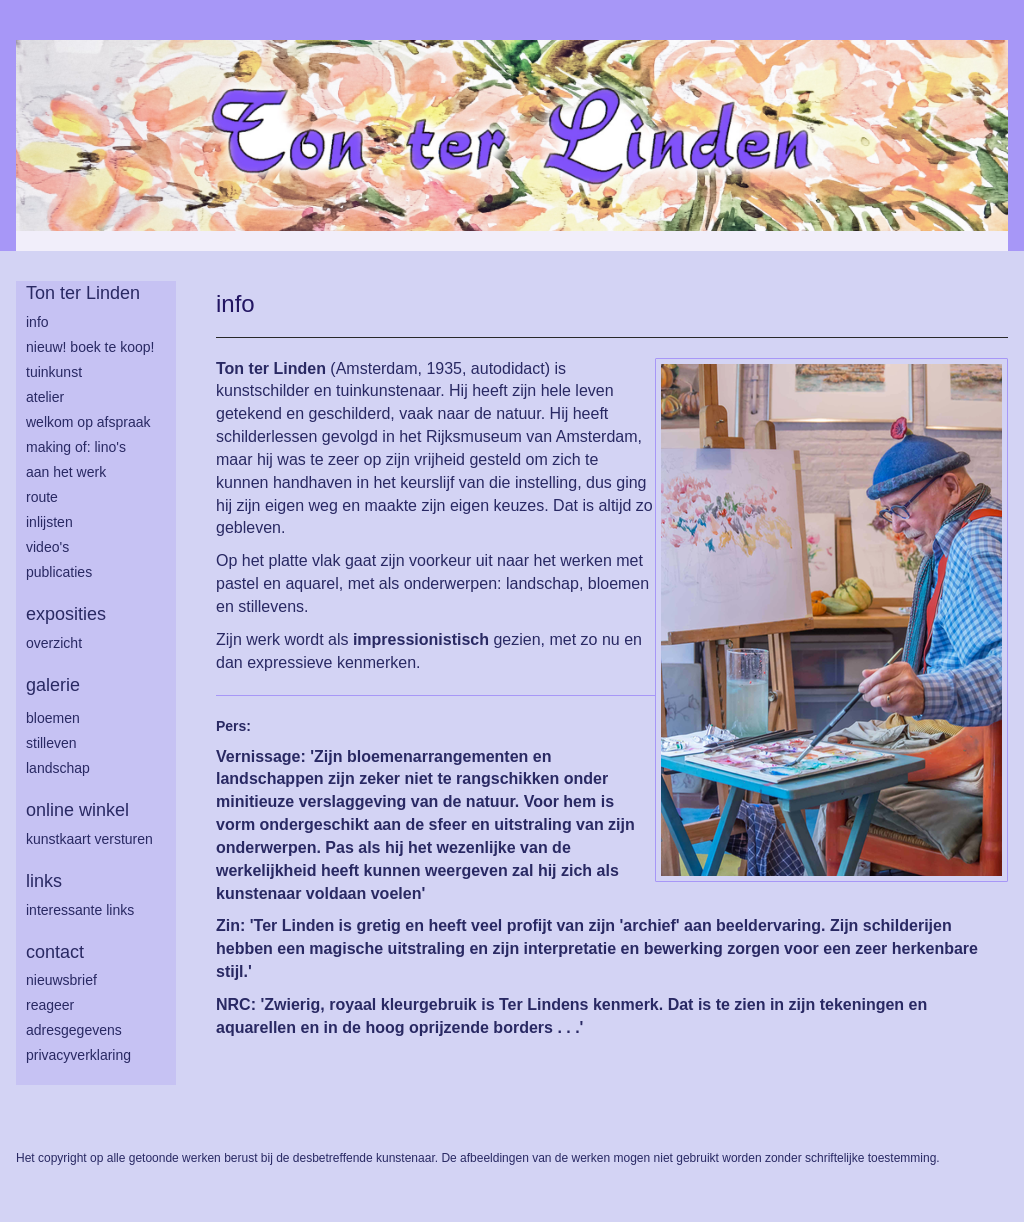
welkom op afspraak (88, 422)
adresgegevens (74, 1030)
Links (44, 881)
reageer (50, 1005)
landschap (58, 768)
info (37, 322)
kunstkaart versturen (89, 839)
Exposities (66, 614)
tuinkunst (54, 372)
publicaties (59, 572)
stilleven (51, 743)
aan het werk (66, 472)
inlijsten (49, 522)
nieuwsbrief (61, 980)
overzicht (54, 643)
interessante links (80, 910)
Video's (47, 547)
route (42, 497)
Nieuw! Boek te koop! (90, 347)
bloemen (53, 718)
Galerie (53, 685)
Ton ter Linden (83, 293)
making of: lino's (76, 447)
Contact (55, 952)
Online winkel (77, 810)
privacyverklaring (78, 1055)
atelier (45, 397)
